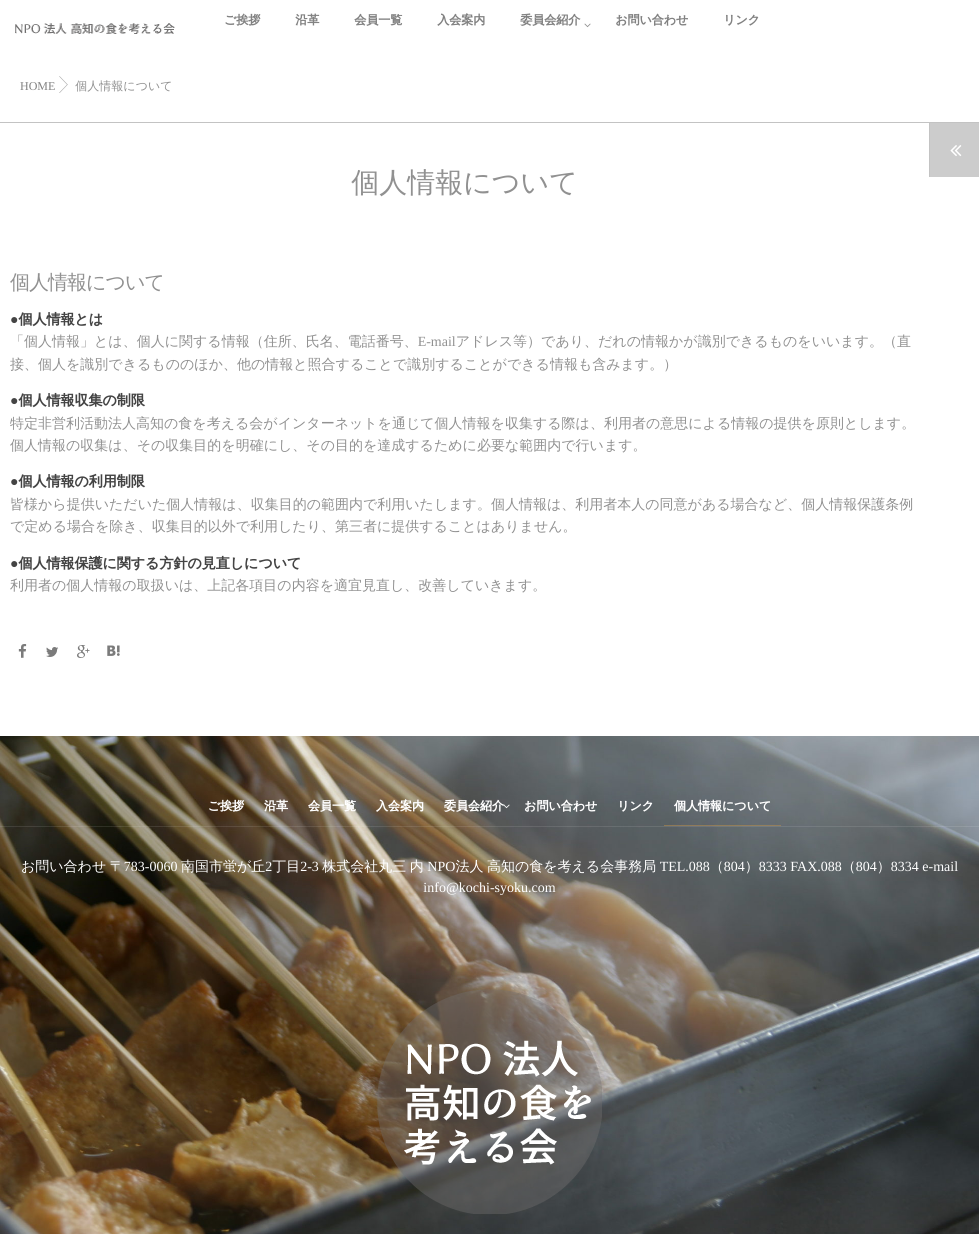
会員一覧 (378, 31)
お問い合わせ (651, 31)
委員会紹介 (550, 31)
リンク (741, 31)
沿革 (307, 31)
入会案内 (461, 31)
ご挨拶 (242, 31)
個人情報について (722, 805)
